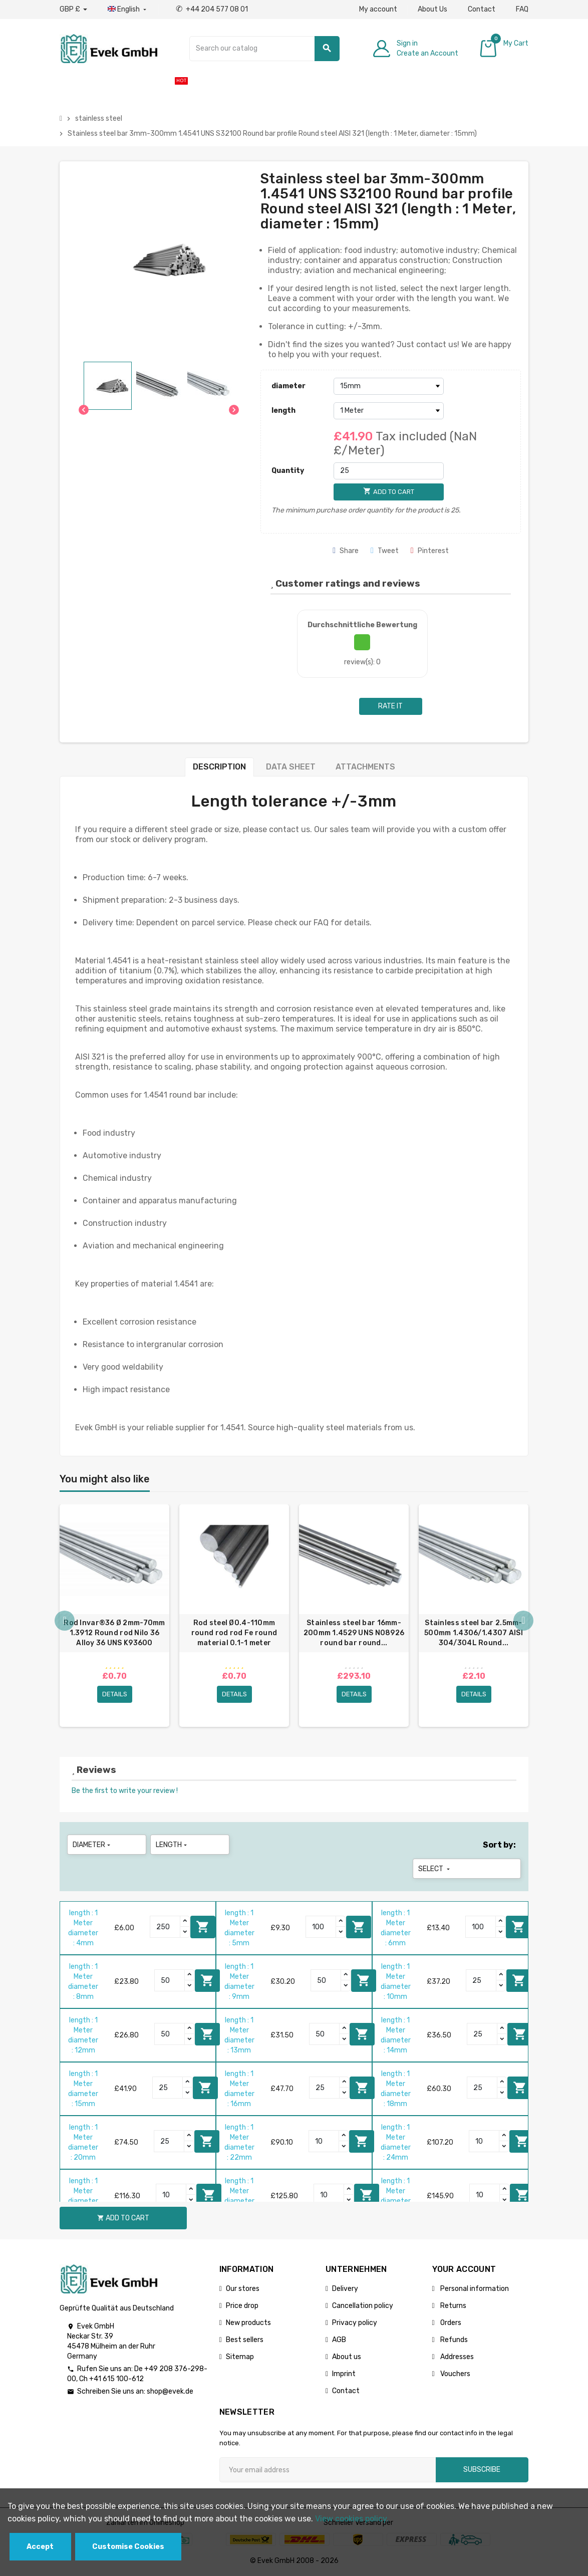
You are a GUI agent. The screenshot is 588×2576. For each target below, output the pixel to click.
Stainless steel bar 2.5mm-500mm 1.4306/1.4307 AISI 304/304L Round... (473, 1633)
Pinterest (430, 551)
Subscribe (481, 2469)
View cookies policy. (352, 2518)
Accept (40, 2546)
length (283, 410)
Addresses (456, 2357)
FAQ (522, 9)
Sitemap (240, 2357)
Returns (452, 2305)
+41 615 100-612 (116, 2379)
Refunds (453, 2340)
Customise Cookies (128, 2546)
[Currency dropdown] (73, 10)
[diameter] (389, 386)
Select (435, 1869)
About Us (432, 9)
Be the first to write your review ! (125, 1790)
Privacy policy (354, 2323)
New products (248, 2323)
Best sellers (244, 2340)
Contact (481, 9)
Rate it (390, 706)
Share (346, 551)
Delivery (345, 2288)
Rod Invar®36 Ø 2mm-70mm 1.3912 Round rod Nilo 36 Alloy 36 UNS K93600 (114, 1633)
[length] (389, 410)
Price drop (242, 2305)
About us (346, 2357)
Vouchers (454, 2374)
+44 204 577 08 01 (212, 9)
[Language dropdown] (128, 10)
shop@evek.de (170, 2391)
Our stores (242, 2288)
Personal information (474, 2288)
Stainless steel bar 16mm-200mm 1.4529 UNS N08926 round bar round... (354, 1633)
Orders (450, 2323)
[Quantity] (389, 470)
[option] (114, 1615)
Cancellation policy (362, 2305)
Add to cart (203, 1927)
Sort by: (499, 1845)
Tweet (385, 551)
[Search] (264, 48)
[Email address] (327, 2469)
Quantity (287, 470)
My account (378, 9)
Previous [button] (65, 1621)
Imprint (344, 2374)
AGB (339, 2340)
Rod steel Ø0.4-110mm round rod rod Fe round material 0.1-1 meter (234, 1633)
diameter (288, 386)
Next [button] (523, 1621)
